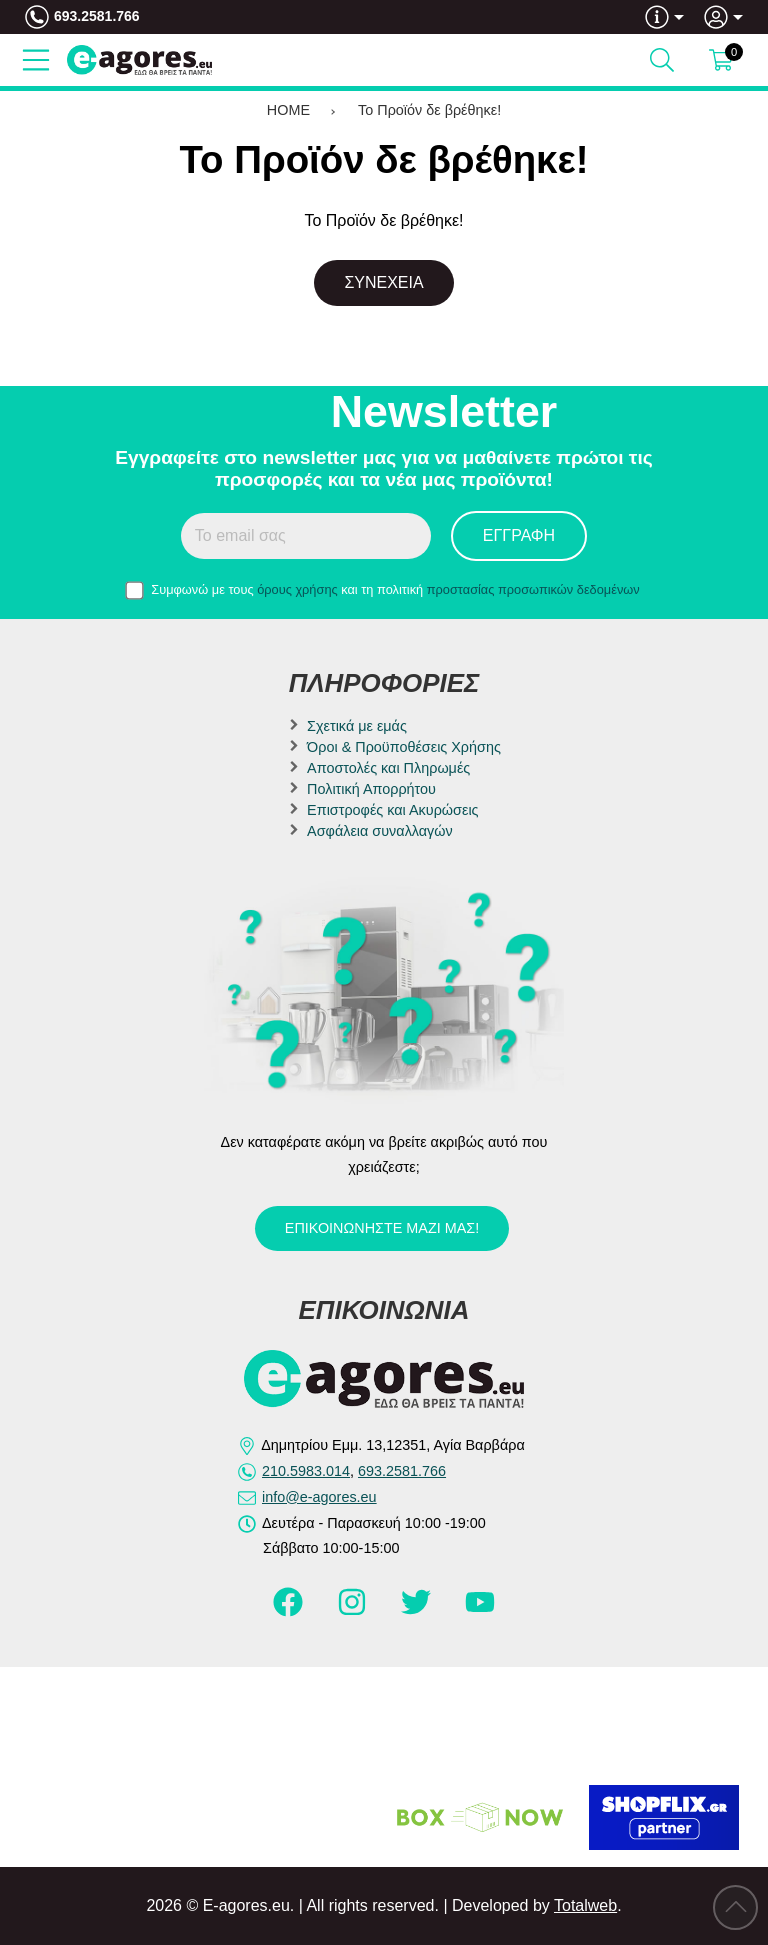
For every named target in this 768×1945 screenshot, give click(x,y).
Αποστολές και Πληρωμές (388, 768)
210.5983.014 (306, 1471)
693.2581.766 (97, 16)
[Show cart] (721, 60)
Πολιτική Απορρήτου (371, 789)
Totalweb (585, 1905)
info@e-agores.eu (319, 1497)
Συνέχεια (383, 282)
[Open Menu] (36, 60)
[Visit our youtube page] (480, 1611)
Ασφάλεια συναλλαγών (380, 831)
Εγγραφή (519, 535)
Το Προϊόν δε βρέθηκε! (429, 110)
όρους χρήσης (297, 589)
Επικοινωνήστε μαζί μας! (382, 1228)
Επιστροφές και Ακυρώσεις (392, 810)
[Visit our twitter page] (418, 1611)
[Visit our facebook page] (290, 1611)
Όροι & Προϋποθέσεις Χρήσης (404, 747)
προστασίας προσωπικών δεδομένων (533, 589)
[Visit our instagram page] (354, 1611)
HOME (288, 110)
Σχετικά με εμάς (357, 726)
